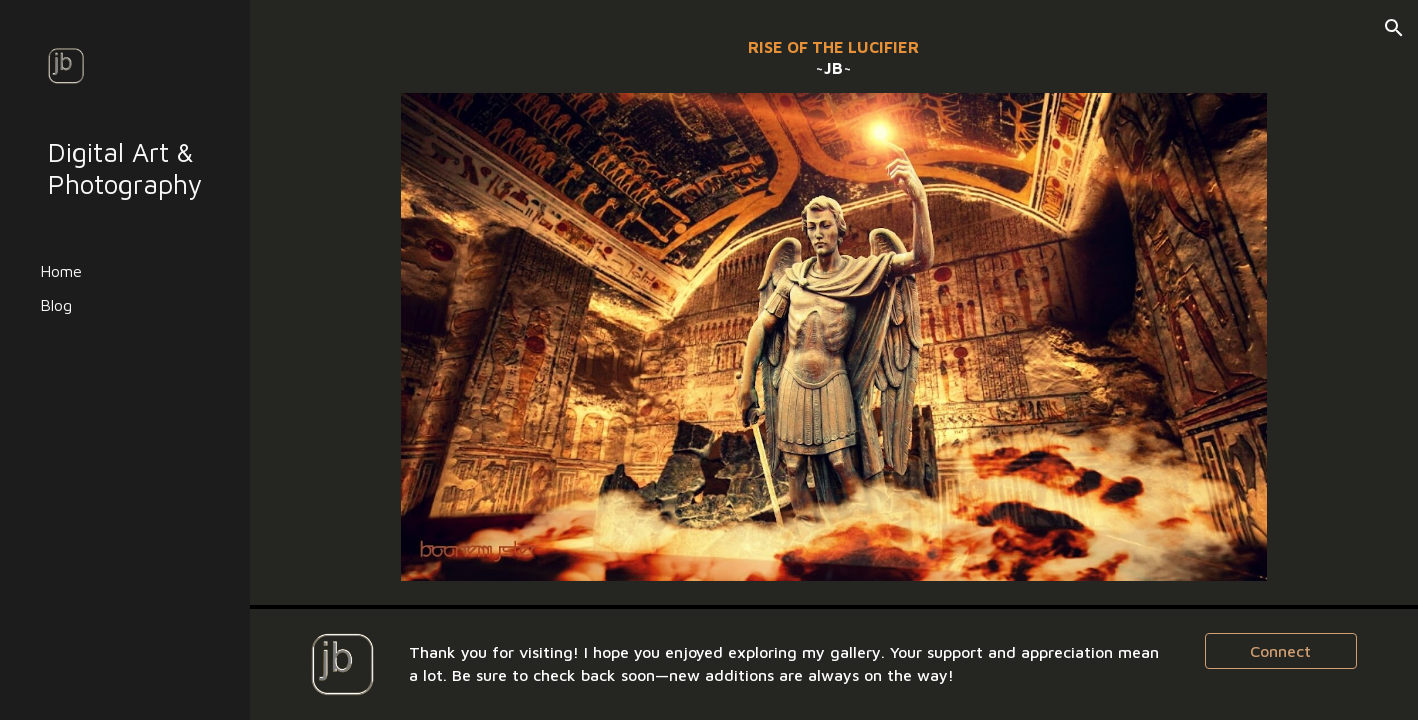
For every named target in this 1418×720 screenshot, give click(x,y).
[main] (834, 58)
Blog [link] (56, 305)
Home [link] (61, 271)
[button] (1394, 28)
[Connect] (1281, 651)
